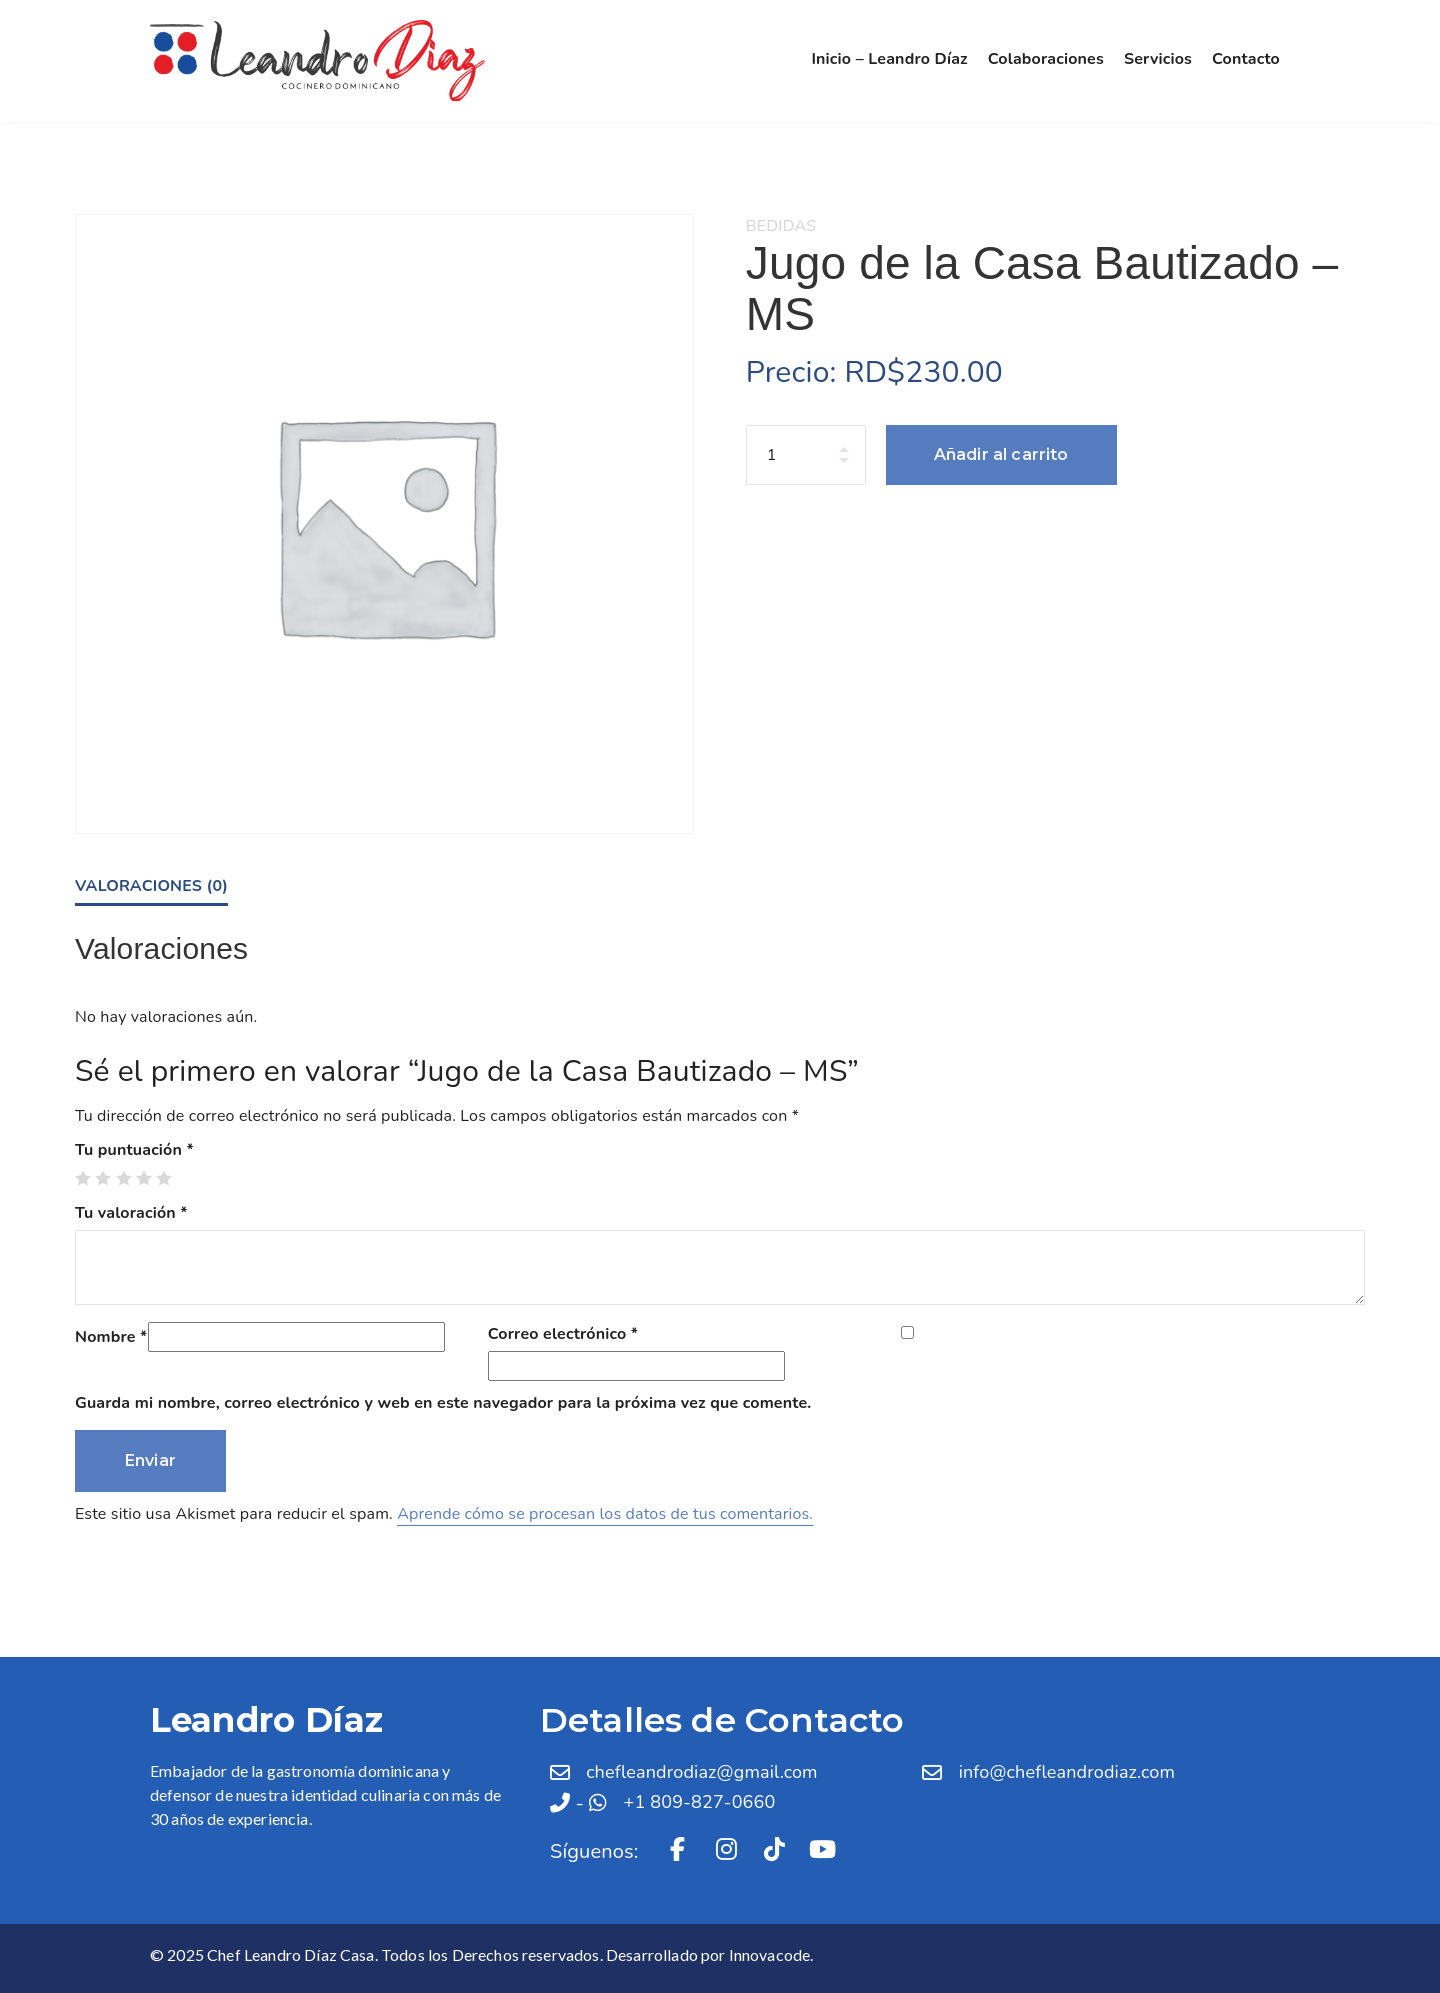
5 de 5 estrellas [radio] (164, 1178)
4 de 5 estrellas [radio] (144, 1178)
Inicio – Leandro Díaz (889, 59)
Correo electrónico (563, 1334)
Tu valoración (131, 1213)
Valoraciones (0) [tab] (151, 886)
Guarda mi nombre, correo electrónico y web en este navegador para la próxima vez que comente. (443, 1403)
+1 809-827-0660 (700, 1802)
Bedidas (781, 226)
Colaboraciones (1046, 59)
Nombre (111, 1337)
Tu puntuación (134, 1150)
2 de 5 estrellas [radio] (103, 1178)
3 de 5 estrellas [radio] (124, 1178)
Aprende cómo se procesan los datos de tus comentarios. (605, 1514)
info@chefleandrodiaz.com (1067, 1772)
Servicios (1158, 59)
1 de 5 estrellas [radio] (83, 1178)
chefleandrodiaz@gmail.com (702, 1772)
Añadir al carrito (1001, 454)
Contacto (1246, 59)
